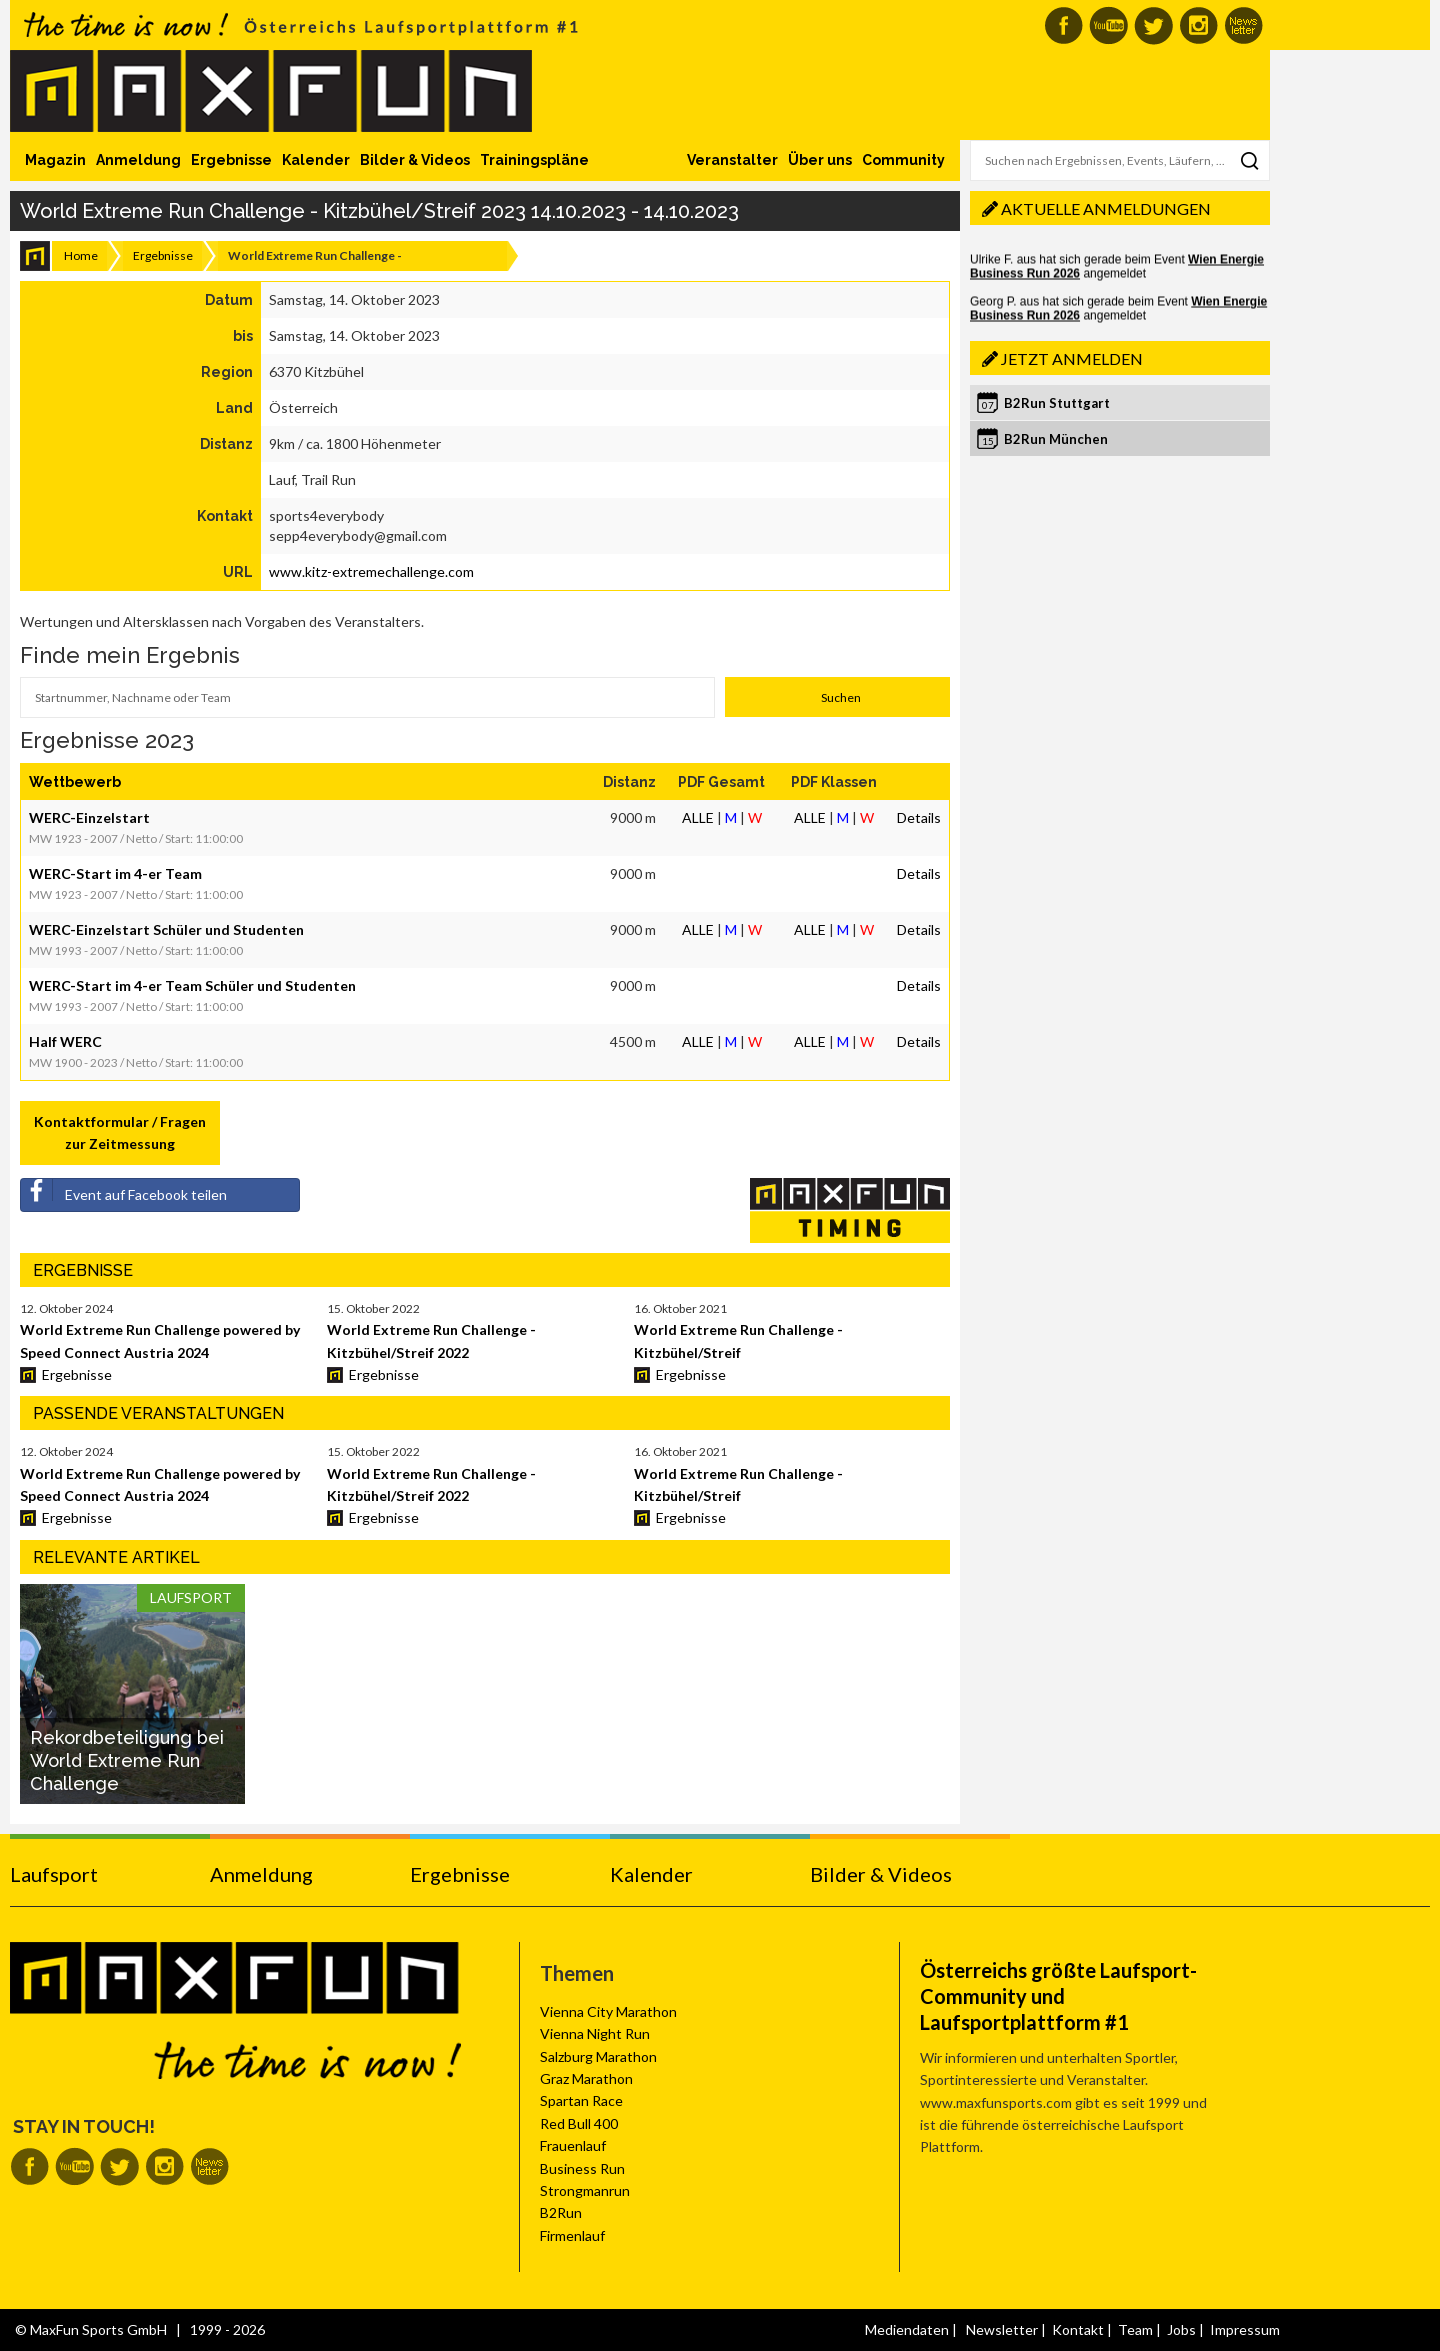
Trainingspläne (534, 160)
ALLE (698, 817)
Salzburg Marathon (598, 2056)
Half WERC (65, 1041)
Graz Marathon (586, 2078)
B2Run (561, 2212)
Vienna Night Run (595, 2033)
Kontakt (1078, 2329)
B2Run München (1056, 439)
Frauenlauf (573, 2145)
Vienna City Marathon (608, 2011)
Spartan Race (581, 2100)
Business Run (582, 2168)
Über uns (820, 160)
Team (1135, 2329)
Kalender (316, 160)
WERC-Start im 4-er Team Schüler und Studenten (192, 985)
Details (919, 817)
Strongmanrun (585, 2190)
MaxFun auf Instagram (1198, 25)
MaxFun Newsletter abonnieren (1243, 25)
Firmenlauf (572, 2235)
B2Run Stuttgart (1057, 403)
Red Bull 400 (579, 2123)
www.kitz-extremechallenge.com (371, 571)
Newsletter (1002, 2329)
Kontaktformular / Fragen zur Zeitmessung (120, 1132)
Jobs (1181, 2329)
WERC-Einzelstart (89, 817)
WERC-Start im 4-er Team (115, 873)
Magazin (55, 160)
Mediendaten (907, 2329)
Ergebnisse (231, 160)
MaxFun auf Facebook (1063, 25)
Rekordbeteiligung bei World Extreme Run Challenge (127, 1761)
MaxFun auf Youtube (1108, 25)
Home (81, 255)
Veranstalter (732, 160)
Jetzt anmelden (1072, 358)
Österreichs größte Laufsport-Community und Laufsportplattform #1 (1058, 1996)
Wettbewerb (75, 782)
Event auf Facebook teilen (124, 1191)
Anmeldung (138, 160)
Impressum (1245, 2329)
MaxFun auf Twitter (1153, 25)
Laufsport (54, 1874)
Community (903, 160)
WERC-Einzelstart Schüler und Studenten (166, 929)
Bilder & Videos (415, 160)
